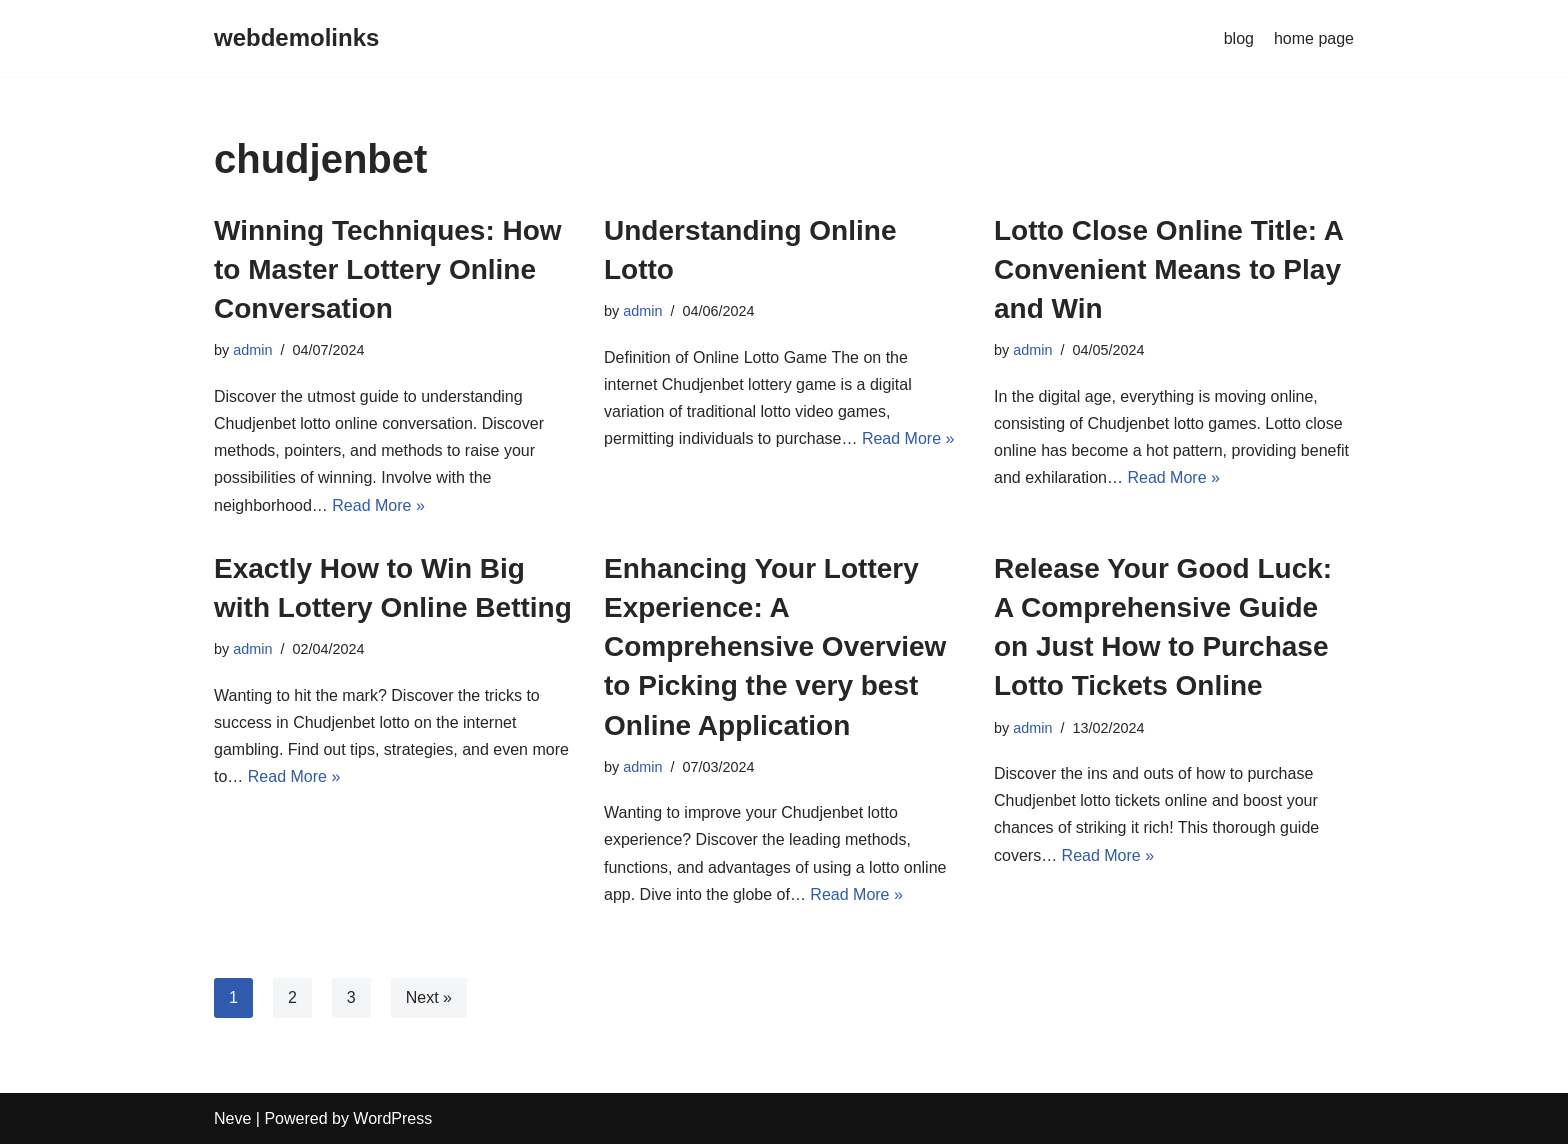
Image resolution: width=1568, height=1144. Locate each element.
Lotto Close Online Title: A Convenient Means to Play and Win (1168, 269)
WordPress (392, 1118)
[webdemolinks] (296, 38)
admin (252, 350)
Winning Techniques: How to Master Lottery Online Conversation (388, 269)
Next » (429, 997)
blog (1239, 38)
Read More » (378, 505)
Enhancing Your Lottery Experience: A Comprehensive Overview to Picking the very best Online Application (775, 647)
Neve (232, 1118)
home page (1314, 38)
